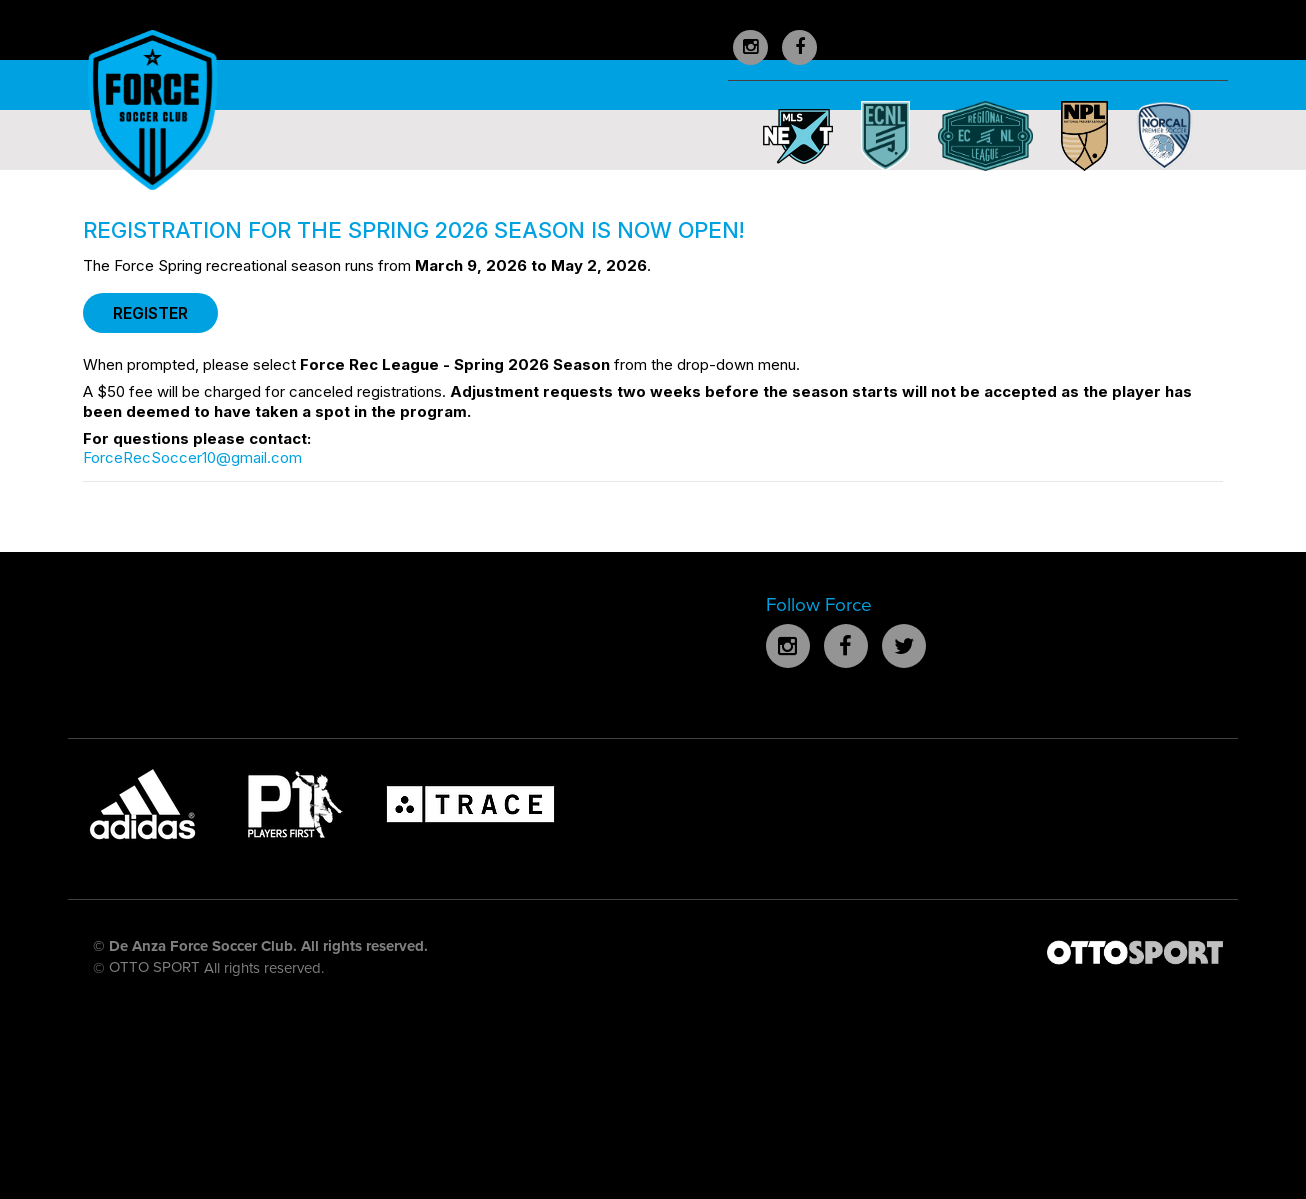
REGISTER (150, 313)
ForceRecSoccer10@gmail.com (192, 457)
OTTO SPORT (154, 967)
